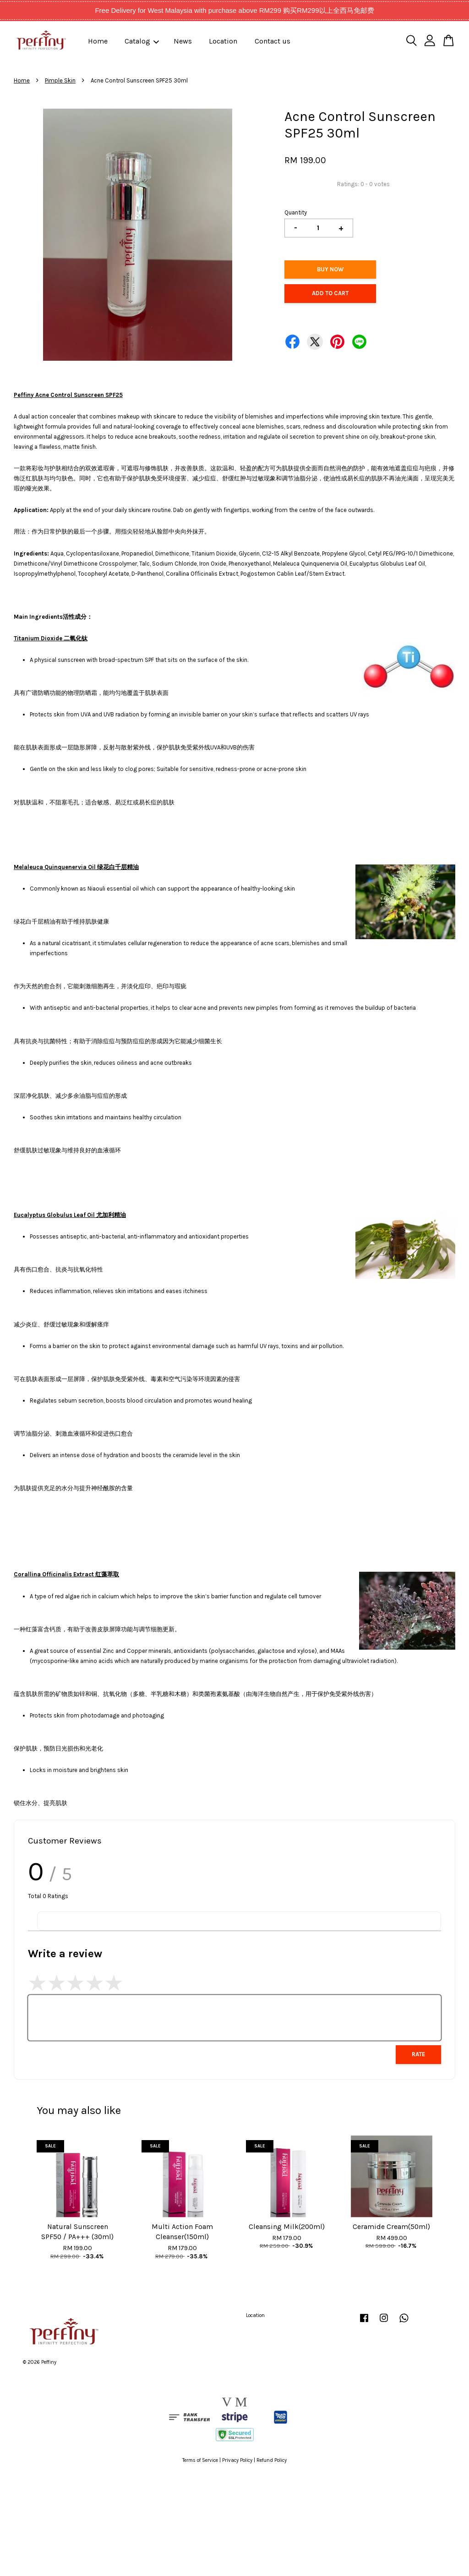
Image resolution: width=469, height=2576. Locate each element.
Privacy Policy (237, 2460)
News (183, 41)
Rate (418, 2054)
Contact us (272, 41)
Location (223, 41)
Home (98, 41)
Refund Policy (271, 2460)
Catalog (142, 41)
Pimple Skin (60, 80)
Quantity (295, 212)
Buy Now (330, 269)
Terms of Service (200, 2460)
